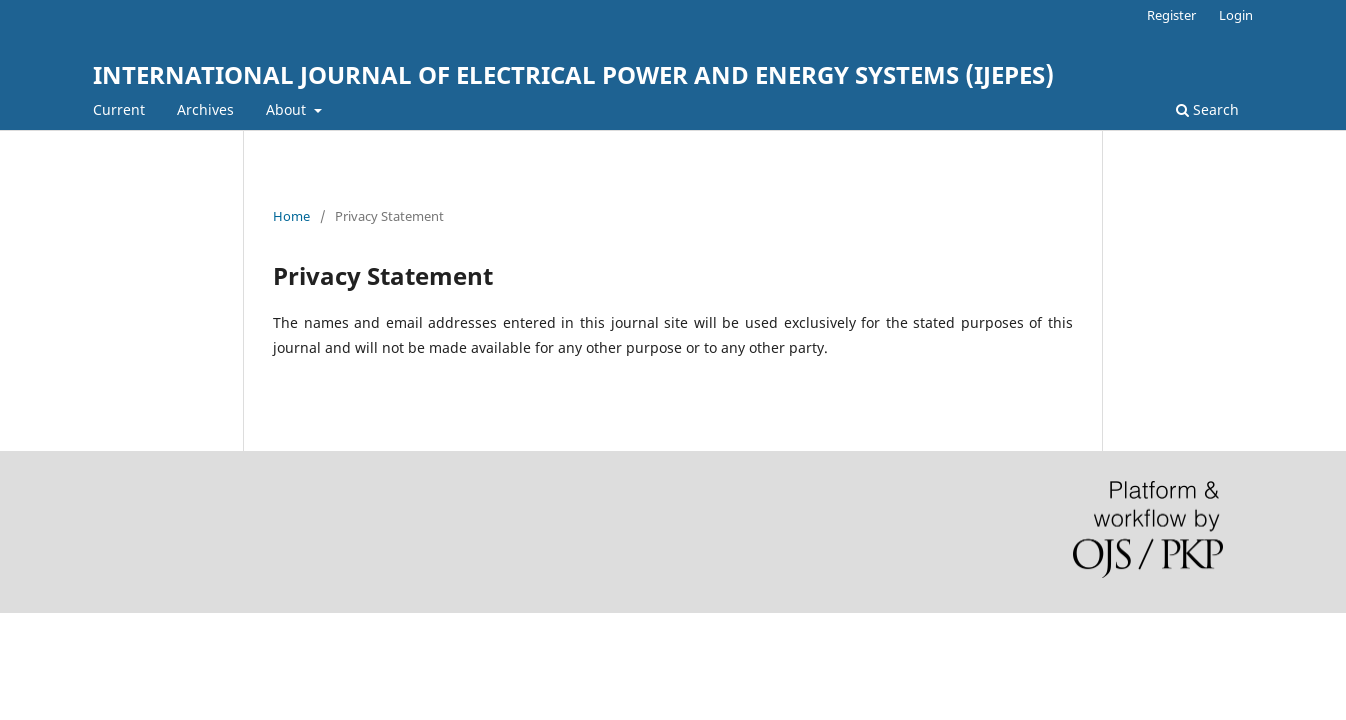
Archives (205, 109)
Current (119, 109)
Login (1236, 15)
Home (291, 216)
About (288, 109)
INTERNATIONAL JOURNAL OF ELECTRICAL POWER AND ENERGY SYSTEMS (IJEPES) (573, 74)
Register (1171, 15)
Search (1207, 109)
